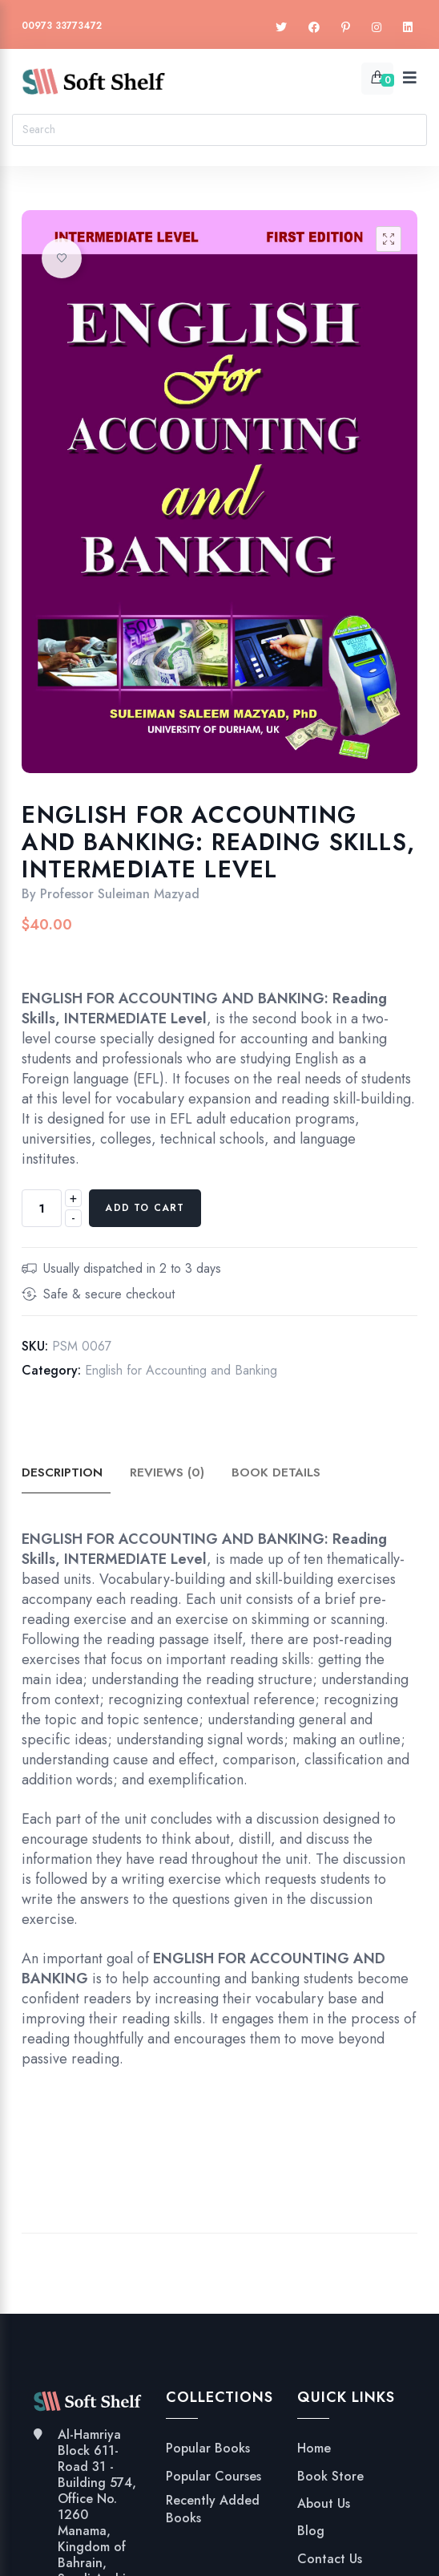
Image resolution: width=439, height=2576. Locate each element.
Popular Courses (213, 2476)
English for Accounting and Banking (181, 1370)
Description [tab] (64, 1473)
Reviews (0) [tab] (173, 1473)
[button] (388, 239)
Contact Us (329, 2559)
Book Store (330, 2476)
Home (314, 2448)
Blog (310, 2531)
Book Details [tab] (285, 1473)
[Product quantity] (42, 1208)
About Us (323, 2504)
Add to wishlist (62, 258)
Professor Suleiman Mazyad (119, 894)
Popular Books (208, 2448)
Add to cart (144, 1208)
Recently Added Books (213, 2509)
